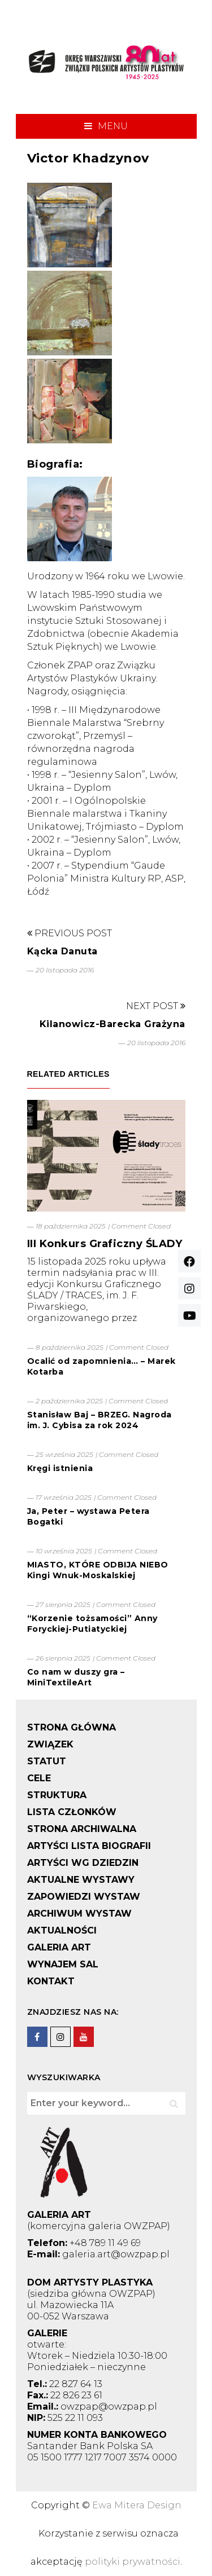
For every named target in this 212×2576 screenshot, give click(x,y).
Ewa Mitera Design (136, 2505)
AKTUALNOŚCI (62, 1930)
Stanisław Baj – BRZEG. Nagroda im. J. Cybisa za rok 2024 (99, 1420)
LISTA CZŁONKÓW (71, 1812)
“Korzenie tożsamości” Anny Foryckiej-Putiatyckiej (92, 1623)
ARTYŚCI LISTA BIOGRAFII (89, 1845)
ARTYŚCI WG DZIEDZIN (83, 1862)
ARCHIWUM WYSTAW (79, 1913)
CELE (39, 1778)
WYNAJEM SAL (62, 1964)
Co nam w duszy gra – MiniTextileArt (76, 1677)
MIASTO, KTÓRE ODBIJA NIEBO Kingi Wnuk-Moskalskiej (97, 1570)
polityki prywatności (132, 2561)
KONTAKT (51, 1981)
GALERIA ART (59, 1947)
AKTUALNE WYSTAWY (81, 1879)
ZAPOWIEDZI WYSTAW (83, 1896)
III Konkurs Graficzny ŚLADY (105, 1244)
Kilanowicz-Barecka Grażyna (112, 1024)
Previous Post (69, 933)
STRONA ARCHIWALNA (81, 1829)
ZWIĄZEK (50, 1744)
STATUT (46, 1761)
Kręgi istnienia (60, 1468)
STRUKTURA (56, 1795)
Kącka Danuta (62, 951)
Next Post (155, 1006)
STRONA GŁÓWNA (71, 1727)
